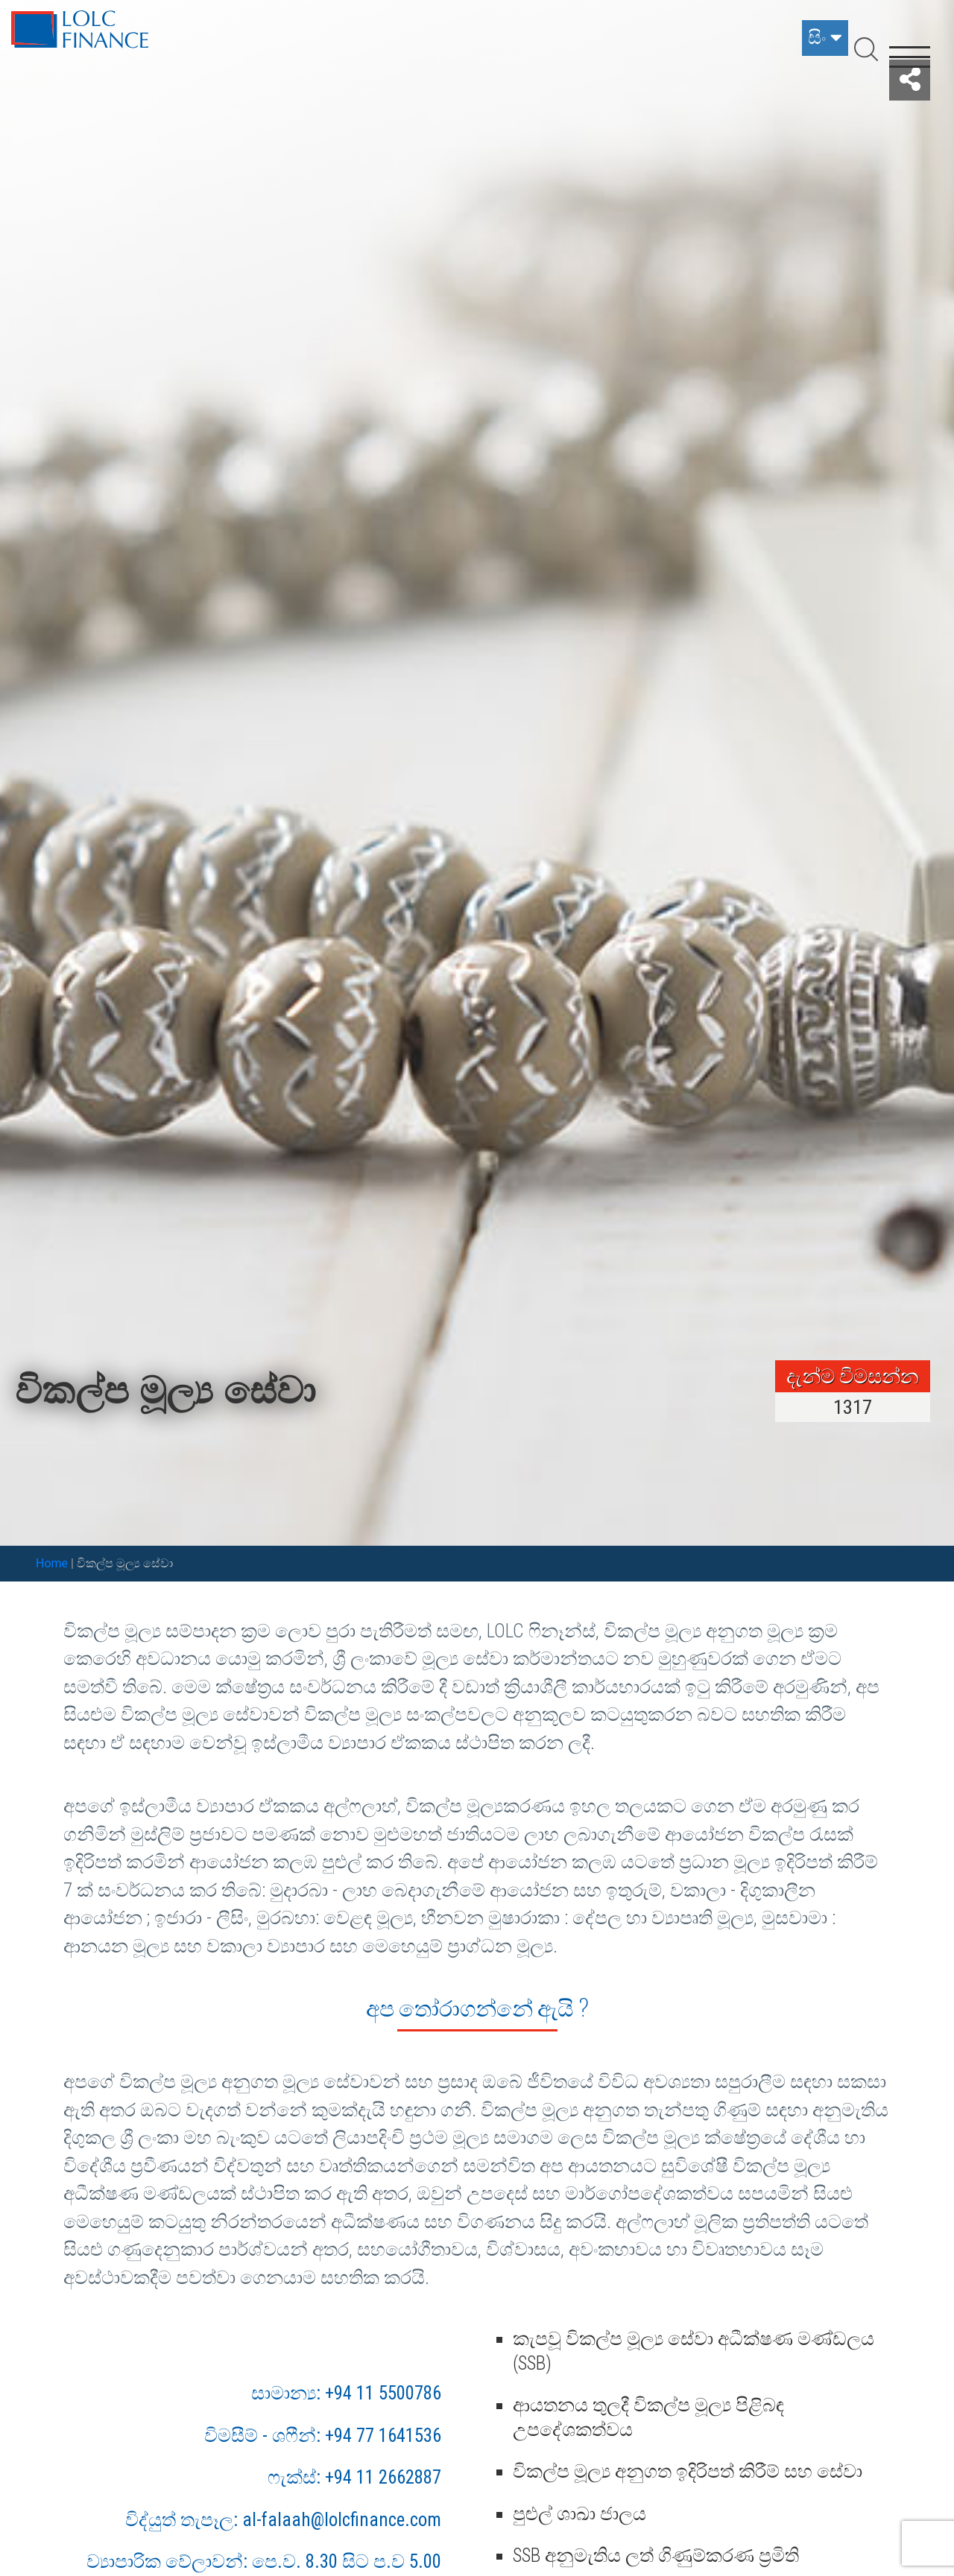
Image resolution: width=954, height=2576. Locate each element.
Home (52, 1563)
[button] (909, 80)
